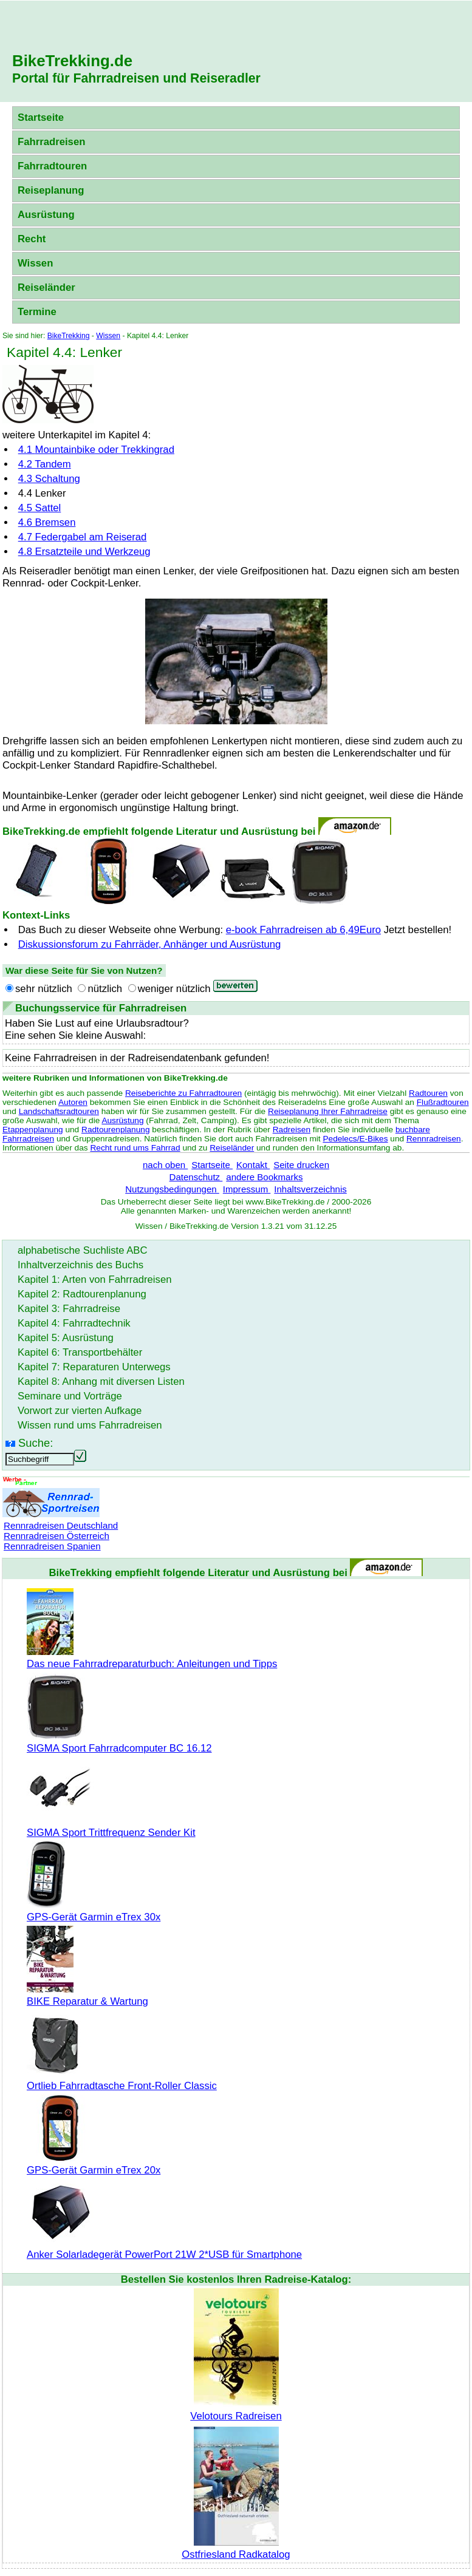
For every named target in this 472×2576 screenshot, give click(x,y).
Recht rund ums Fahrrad (135, 1147)
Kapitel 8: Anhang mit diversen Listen (101, 1381)
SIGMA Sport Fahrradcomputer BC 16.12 (119, 1742)
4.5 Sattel (39, 508)
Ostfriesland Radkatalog (236, 2548)
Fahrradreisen (51, 142)
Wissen (35, 263)
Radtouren (428, 1093)
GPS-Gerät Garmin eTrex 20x (93, 2164)
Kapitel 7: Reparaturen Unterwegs (94, 1367)
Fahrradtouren (52, 166)
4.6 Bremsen (47, 522)
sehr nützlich (43, 988)
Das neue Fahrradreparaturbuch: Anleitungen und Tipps (152, 1658)
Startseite (41, 117)
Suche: (35, 1442)
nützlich (104, 988)
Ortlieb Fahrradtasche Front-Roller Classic (122, 2080)
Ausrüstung (46, 214)
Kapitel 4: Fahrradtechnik (74, 1323)
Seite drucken (301, 1165)
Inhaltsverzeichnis (310, 1189)
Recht (32, 239)
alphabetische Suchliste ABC (83, 1250)
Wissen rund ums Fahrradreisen (90, 1425)
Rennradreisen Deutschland (61, 1525)
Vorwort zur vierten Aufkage (80, 1410)
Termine (37, 312)
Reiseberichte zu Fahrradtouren (183, 1093)
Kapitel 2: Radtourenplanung (82, 1294)
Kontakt (253, 1165)
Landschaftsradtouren (59, 1111)
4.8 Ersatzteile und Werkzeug (84, 551)
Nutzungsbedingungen (172, 1189)
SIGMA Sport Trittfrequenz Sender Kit (111, 1826)
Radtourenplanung (115, 1129)
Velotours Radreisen (235, 2410)
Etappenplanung (32, 1129)
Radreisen (291, 1129)
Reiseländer (46, 287)
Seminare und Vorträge (70, 1396)
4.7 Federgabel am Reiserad (82, 537)
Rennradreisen (433, 1138)
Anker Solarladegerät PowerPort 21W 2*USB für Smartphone (164, 2248)
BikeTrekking (68, 335)
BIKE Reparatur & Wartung (87, 1995)
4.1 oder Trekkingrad (96, 449)
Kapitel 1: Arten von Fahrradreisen (94, 1279)
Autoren (72, 1102)
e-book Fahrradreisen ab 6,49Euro (303, 930)
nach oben (165, 1165)
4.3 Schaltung (49, 478)
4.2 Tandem (44, 464)
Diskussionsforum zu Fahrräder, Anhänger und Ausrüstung (149, 944)
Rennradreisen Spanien (52, 1546)
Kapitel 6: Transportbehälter (80, 1352)
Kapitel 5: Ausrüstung (66, 1338)
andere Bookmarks (264, 1177)
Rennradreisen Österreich (56, 1536)
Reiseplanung (51, 190)
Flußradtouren (443, 1102)
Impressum (247, 1189)
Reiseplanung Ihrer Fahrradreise (328, 1111)
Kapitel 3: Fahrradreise (69, 1308)
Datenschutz (196, 1177)
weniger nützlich (174, 988)
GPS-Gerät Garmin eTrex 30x (93, 1911)
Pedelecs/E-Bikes (355, 1138)
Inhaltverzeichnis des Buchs (80, 1265)
